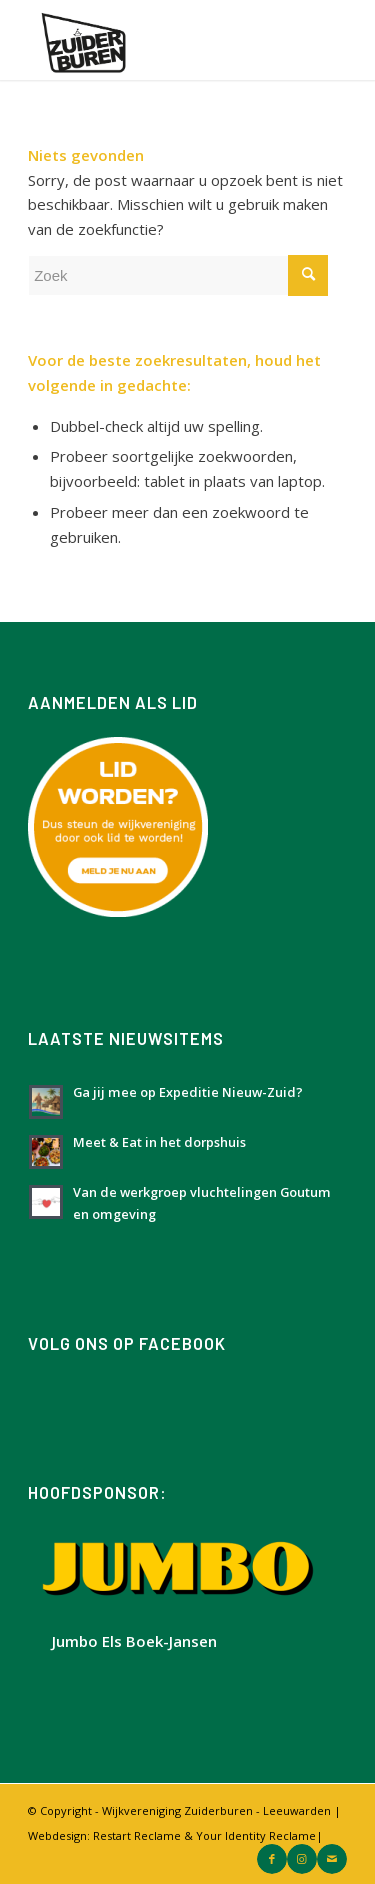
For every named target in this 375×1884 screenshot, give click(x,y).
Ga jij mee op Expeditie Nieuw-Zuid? (188, 1092)
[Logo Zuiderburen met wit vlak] (155, 40)
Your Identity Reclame (256, 1835)
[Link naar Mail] (332, 1859)
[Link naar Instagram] (302, 1859)
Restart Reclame (137, 1835)
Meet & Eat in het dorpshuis (159, 1142)
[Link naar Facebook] (272, 1859)
